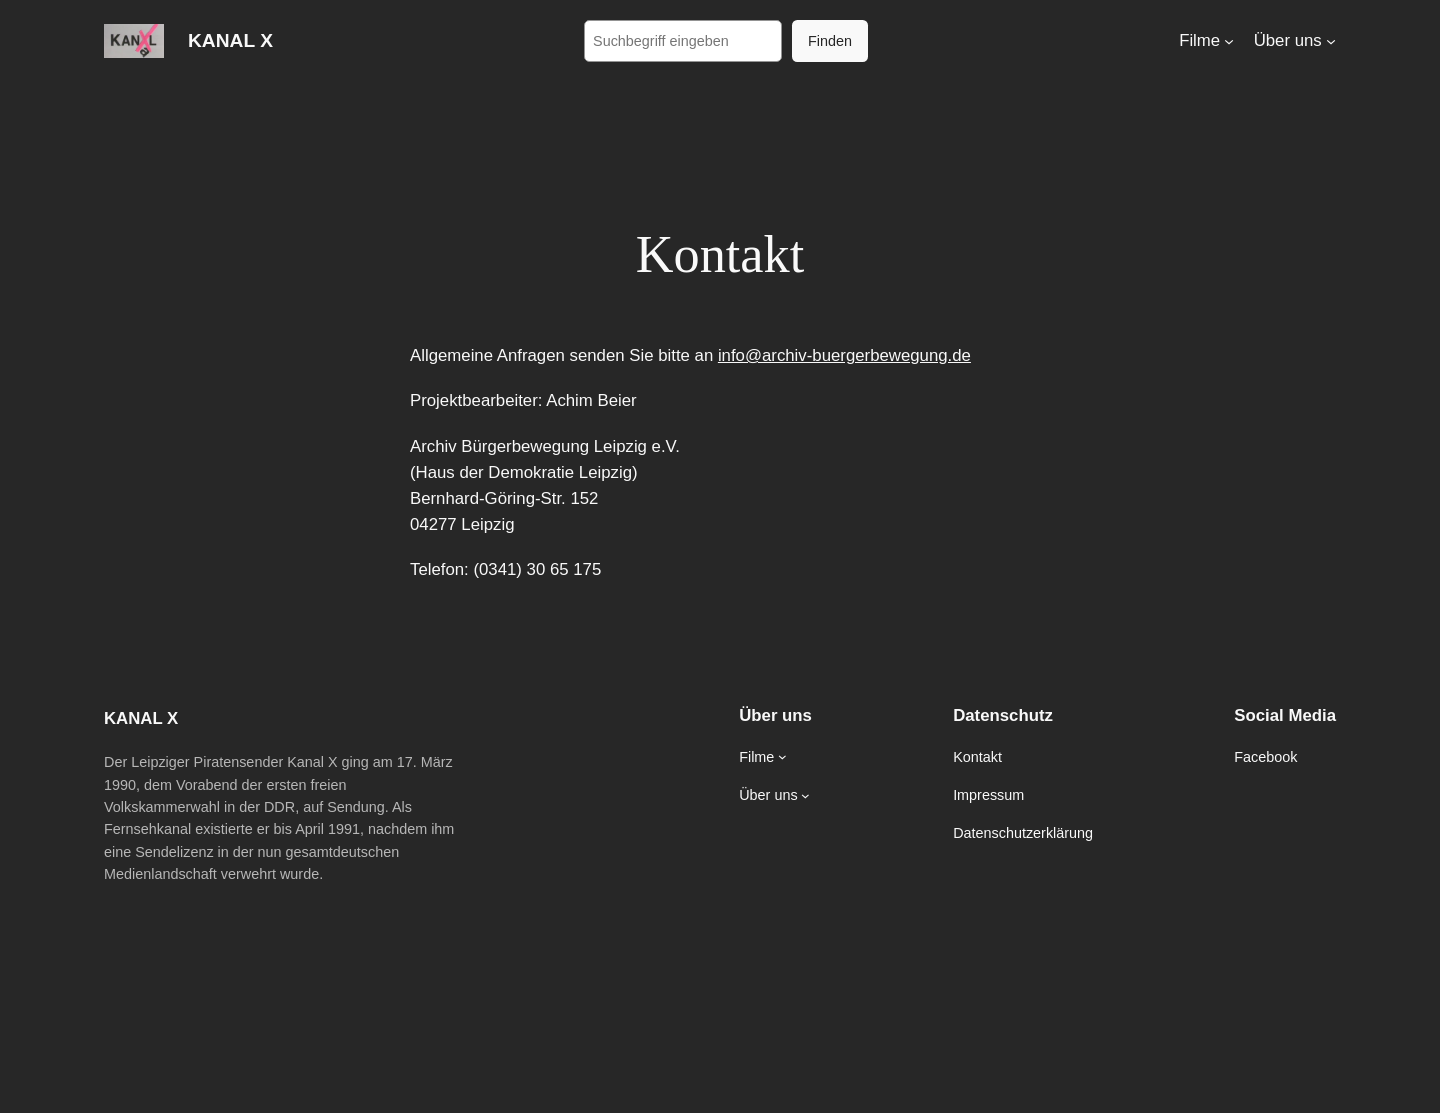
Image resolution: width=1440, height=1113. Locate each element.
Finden (830, 41)
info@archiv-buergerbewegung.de (844, 355)
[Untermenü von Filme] (1229, 41)
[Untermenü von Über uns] (1331, 41)
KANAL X (230, 40)
